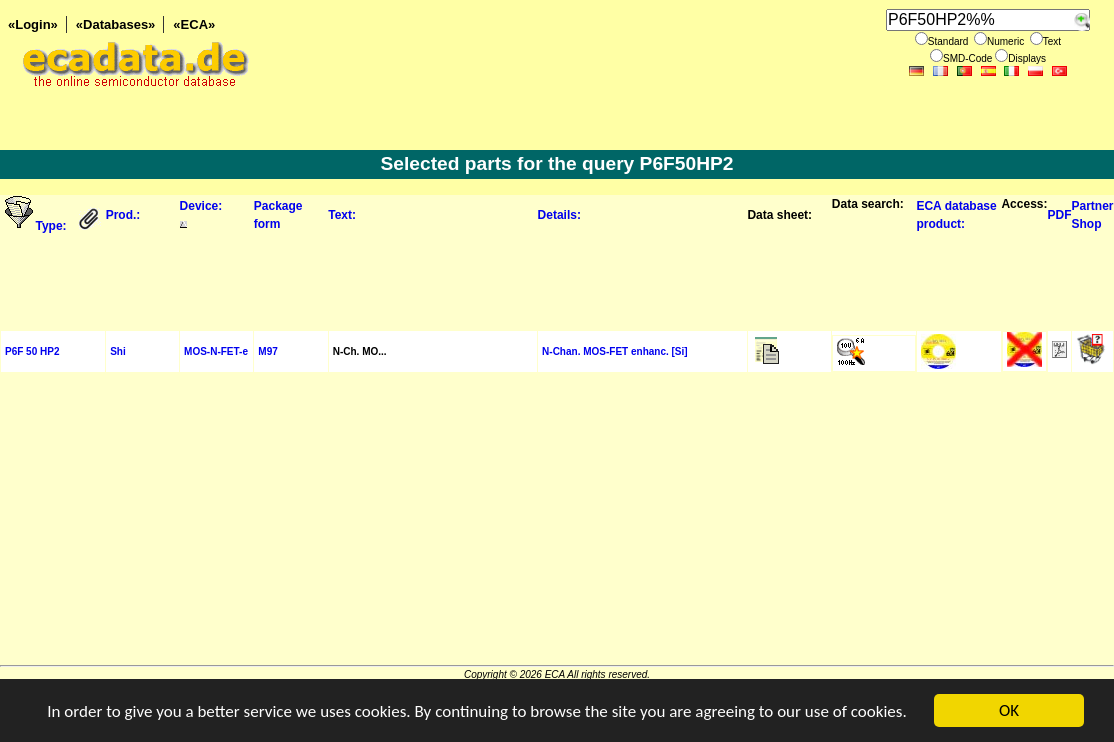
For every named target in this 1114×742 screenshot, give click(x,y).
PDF (1059, 215)
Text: (342, 215)
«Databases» (116, 24)
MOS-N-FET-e (216, 351)
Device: (201, 206)
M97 (267, 351)
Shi (118, 351)
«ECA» (194, 24)
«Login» (33, 24)
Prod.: (123, 215)
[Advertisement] (557, 280)
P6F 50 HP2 (32, 351)
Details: (559, 215)
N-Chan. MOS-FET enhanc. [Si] (615, 351)
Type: (53, 226)
